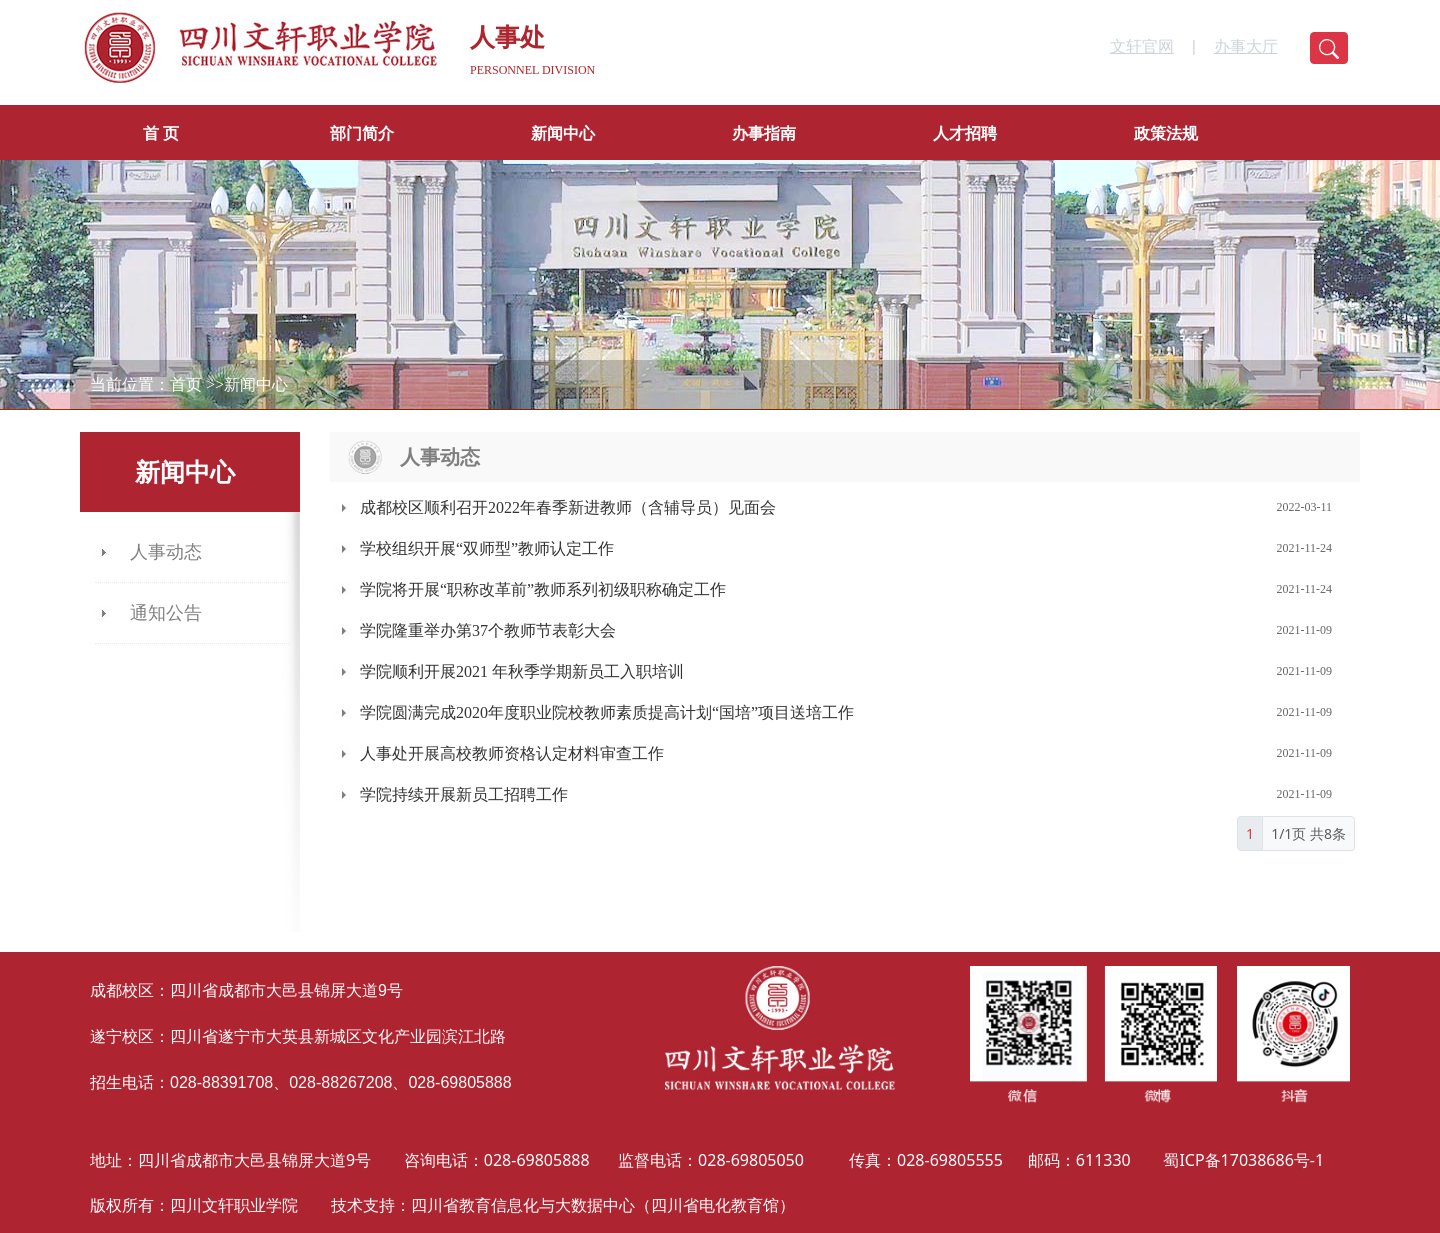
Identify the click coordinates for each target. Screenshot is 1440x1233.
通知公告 (166, 613)
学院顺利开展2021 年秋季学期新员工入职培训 (522, 671)
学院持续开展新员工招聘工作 (464, 794)
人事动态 (166, 552)
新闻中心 (563, 133)
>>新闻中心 (247, 384)
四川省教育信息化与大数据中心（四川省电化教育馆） (603, 1205)
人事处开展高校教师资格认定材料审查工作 (512, 753)
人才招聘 (965, 133)
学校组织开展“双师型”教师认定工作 (487, 548)
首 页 (161, 133)
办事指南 (764, 133)
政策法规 (1166, 133)
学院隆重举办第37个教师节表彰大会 (488, 630)
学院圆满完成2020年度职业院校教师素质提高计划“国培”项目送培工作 (607, 712)
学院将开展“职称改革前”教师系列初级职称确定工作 (543, 589)
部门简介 (362, 133)
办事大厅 (1246, 46)
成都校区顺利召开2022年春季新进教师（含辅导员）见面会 (568, 507)
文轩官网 (1142, 46)
